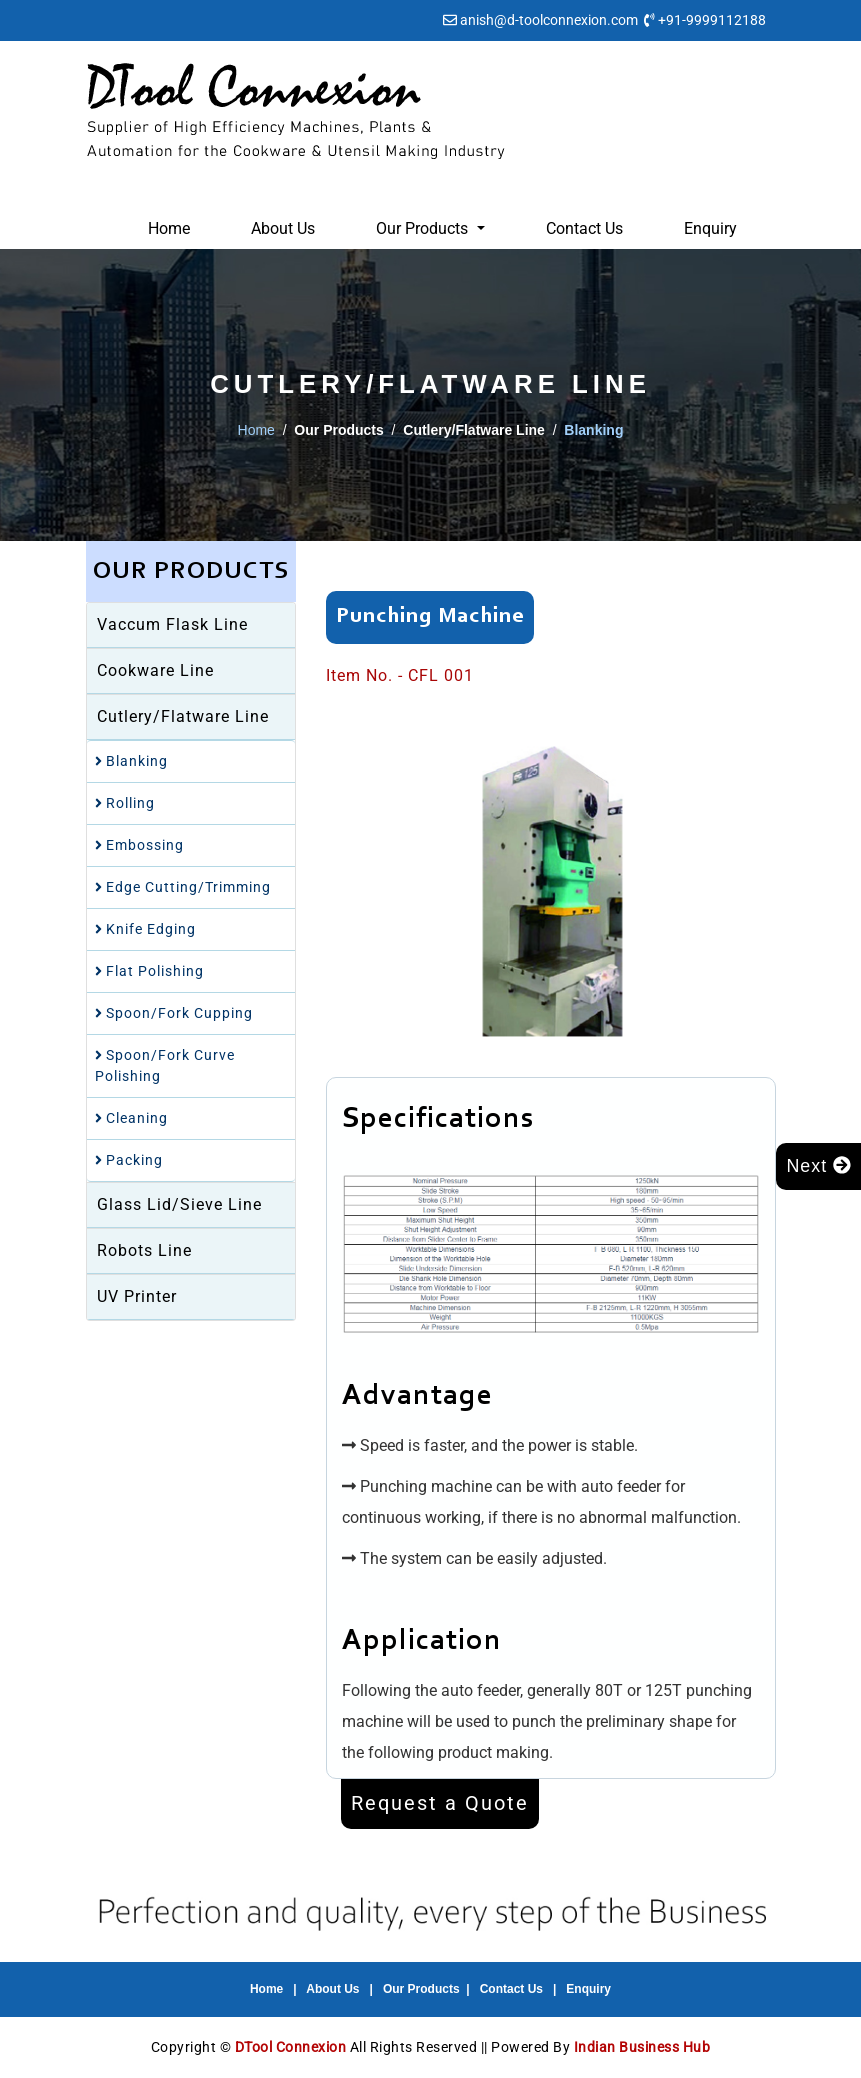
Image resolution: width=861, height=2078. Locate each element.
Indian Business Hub (642, 2047)
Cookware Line (155, 670)
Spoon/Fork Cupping (174, 1013)
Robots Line (144, 1250)
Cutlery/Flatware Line (183, 716)
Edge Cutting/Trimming (183, 887)
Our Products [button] (424, 228)
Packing (129, 1160)
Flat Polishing (149, 971)
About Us (283, 228)
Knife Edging (145, 929)
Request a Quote (440, 1804)
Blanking (131, 761)
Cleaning (131, 1118)
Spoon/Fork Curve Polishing (165, 1065)
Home (169, 228)
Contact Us (584, 228)
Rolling (125, 803)
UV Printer (137, 1296)
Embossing (139, 845)
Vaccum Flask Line (172, 624)
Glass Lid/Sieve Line (179, 1204)
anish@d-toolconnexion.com (549, 20)
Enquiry (710, 228)
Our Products (421, 1989)
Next (818, 1166)
